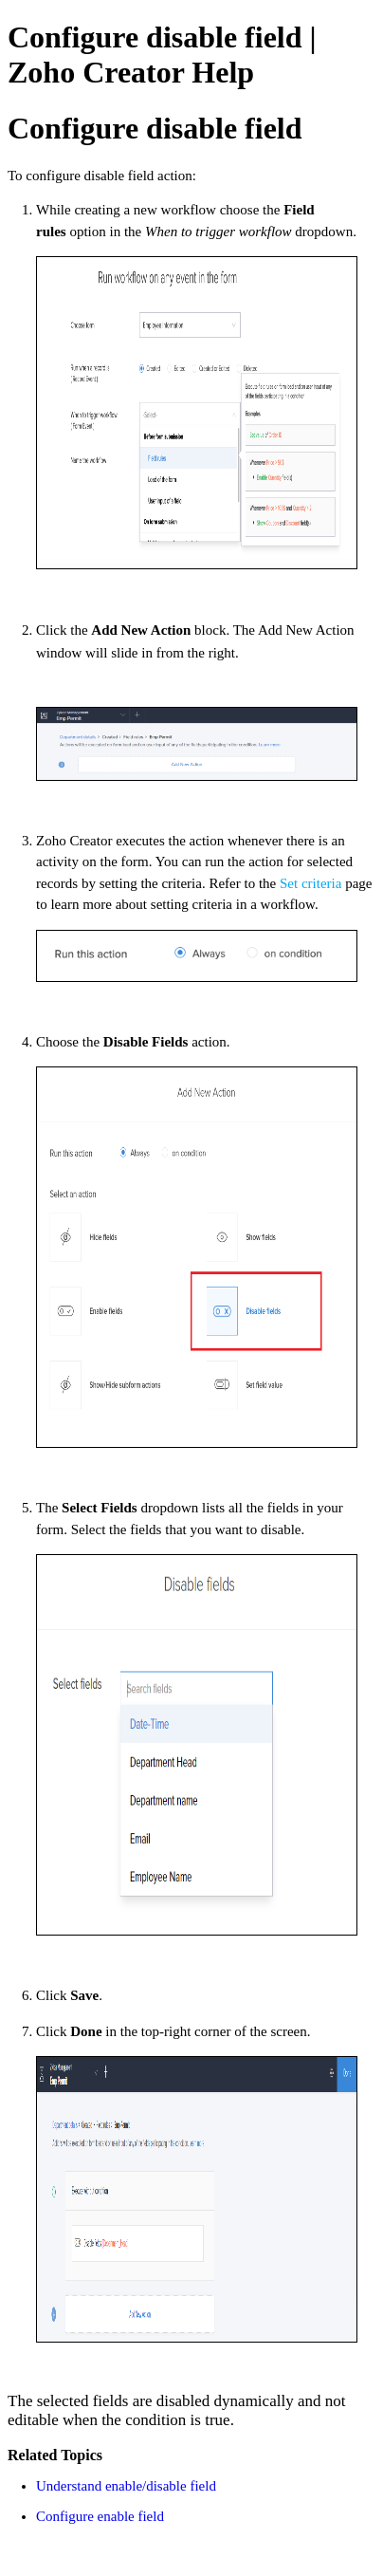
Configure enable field (100, 2516)
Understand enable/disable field (126, 2485)
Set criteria (310, 883)
